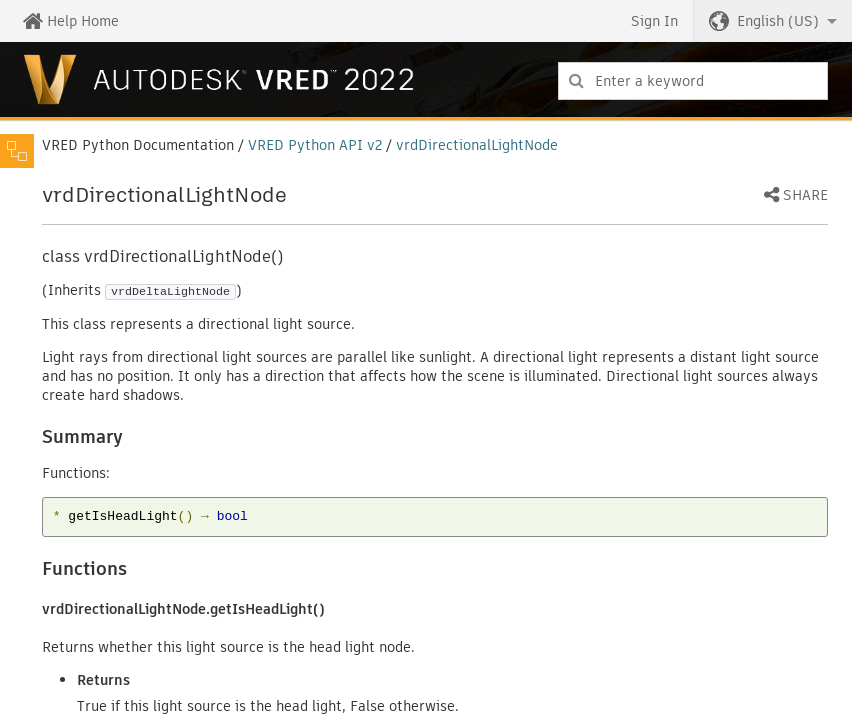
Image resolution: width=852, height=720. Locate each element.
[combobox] (693, 81)
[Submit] (576, 81)
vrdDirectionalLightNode (477, 145)
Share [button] (805, 196)
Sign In (654, 21)
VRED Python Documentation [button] (138, 145)
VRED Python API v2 (315, 145)
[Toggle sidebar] (17, 151)
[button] (773, 21)
